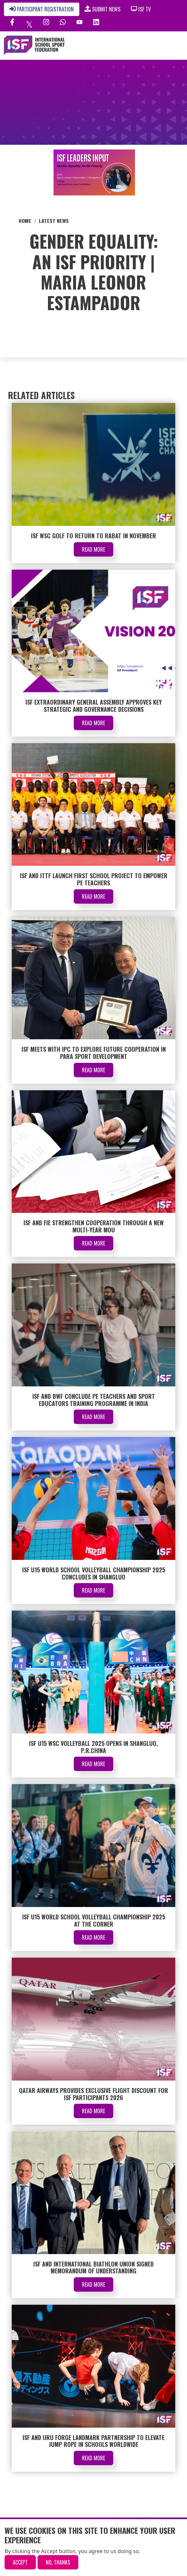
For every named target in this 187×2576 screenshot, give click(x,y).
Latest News (54, 221)
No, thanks (58, 2562)
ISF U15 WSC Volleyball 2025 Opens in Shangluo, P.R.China (93, 1747)
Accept (20, 2562)
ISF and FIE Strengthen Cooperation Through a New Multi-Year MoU (93, 1226)
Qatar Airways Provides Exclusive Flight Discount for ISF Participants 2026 (93, 2094)
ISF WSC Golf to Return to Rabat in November (93, 535)
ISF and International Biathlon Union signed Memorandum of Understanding (93, 2267)
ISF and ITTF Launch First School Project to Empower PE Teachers (93, 879)
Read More (93, 549)
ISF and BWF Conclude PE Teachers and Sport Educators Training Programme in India (93, 1400)
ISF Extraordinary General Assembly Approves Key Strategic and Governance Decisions (93, 705)
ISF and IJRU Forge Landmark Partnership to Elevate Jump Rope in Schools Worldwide (93, 2441)
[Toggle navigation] (160, 45)
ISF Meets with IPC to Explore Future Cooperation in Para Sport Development (94, 1053)
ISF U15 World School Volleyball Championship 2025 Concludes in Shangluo (93, 1573)
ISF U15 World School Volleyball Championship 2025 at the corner (93, 1920)
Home (25, 221)
